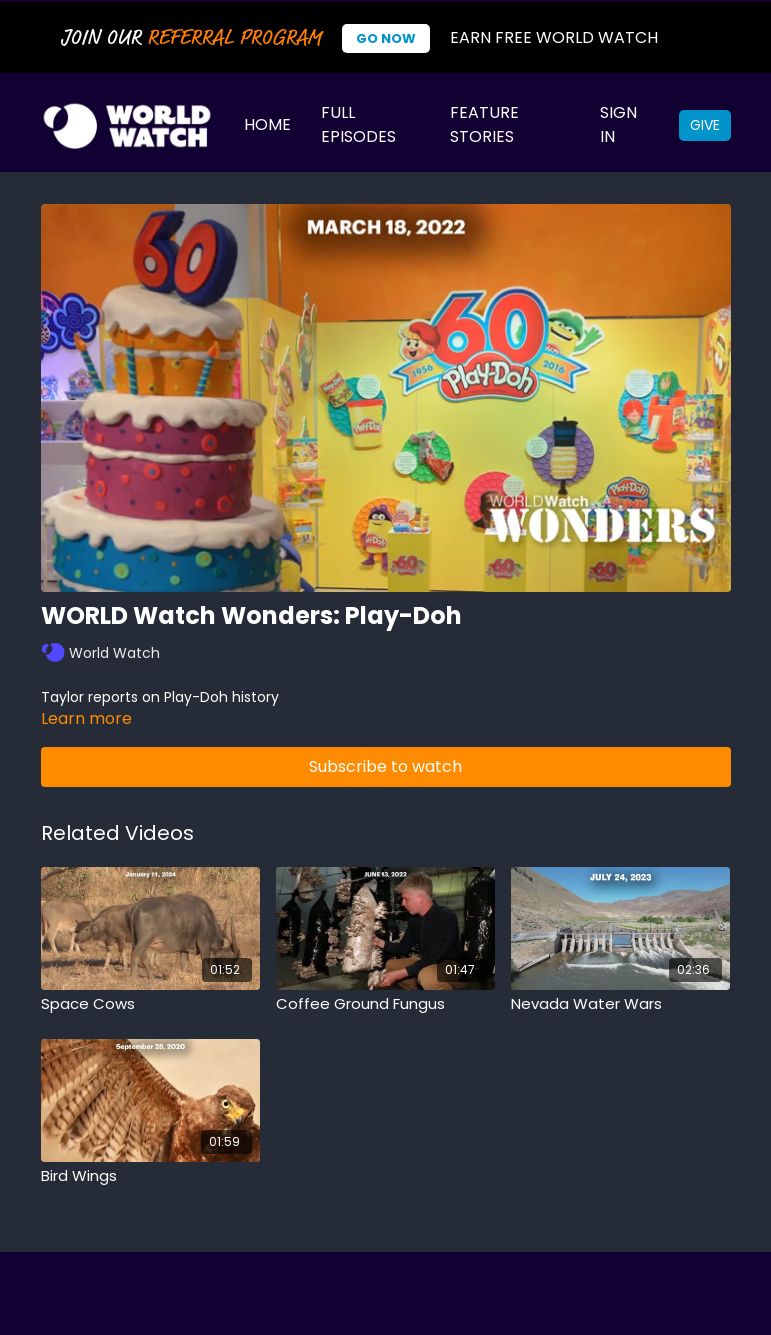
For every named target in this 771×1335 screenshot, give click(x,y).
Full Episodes (358, 124)
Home (267, 124)
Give (705, 125)
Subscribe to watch (385, 766)
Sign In (618, 124)
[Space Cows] (150, 1004)
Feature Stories (484, 124)
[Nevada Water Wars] (620, 1004)
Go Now (386, 38)
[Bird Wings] (150, 1176)
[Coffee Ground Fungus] (385, 1004)
